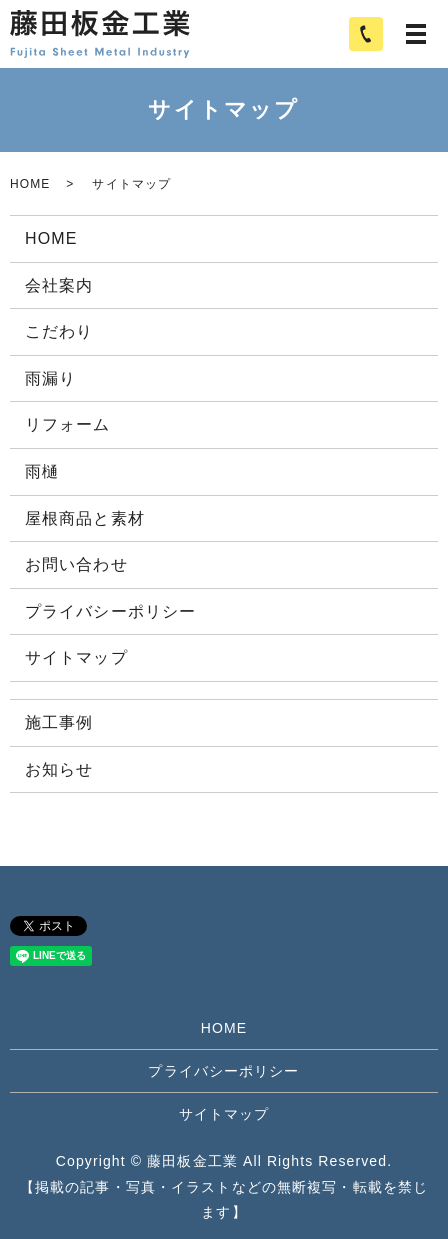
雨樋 (42, 471)
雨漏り (50, 378)
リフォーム (68, 424)
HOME (30, 184)
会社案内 (59, 285)
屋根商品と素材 (85, 518)
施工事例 (59, 722)
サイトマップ (76, 657)
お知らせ (59, 769)
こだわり (59, 331)
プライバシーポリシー (110, 611)
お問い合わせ (76, 564)
